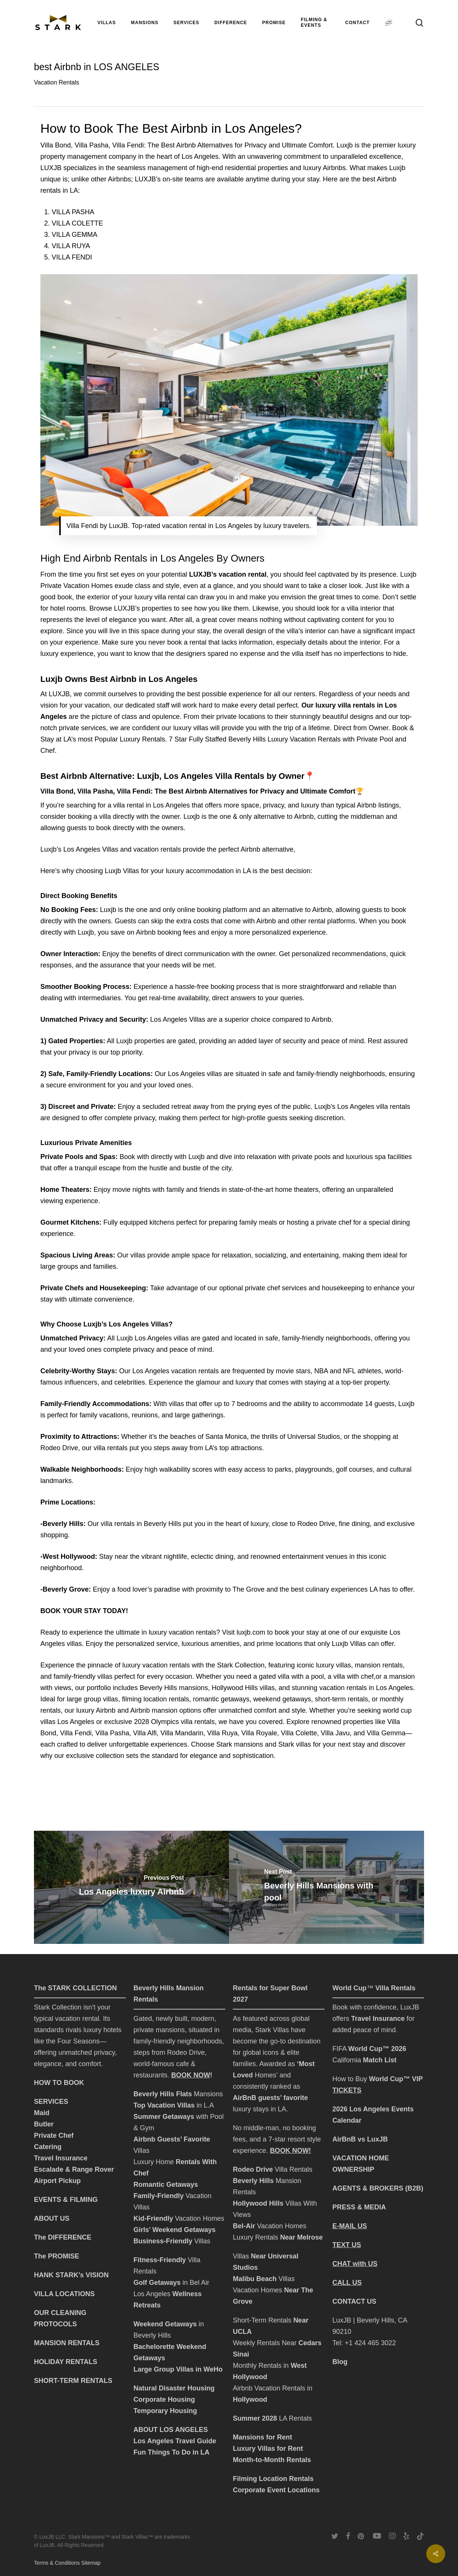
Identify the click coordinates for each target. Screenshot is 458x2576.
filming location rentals (155, 1699)
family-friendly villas (83, 1676)
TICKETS (346, 2090)
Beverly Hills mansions (174, 1688)
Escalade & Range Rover (74, 2169)
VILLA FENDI (72, 257)
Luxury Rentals (278, 2237)
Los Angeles (153, 2294)
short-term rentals (341, 1699)
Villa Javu (335, 1733)
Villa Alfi (145, 1733)
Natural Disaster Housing (174, 2388)
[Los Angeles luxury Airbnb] (131, 1887)
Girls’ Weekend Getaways (175, 2230)
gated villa (274, 1676)
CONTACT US (354, 2301)
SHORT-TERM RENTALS (73, 2380)
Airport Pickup (57, 2181)
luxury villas (333, 1665)
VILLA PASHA (73, 212)
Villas (201, 2241)
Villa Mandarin (181, 1733)
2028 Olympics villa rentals (174, 1722)
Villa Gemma (386, 1733)
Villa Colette (299, 1733)
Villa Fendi (76, 1733)
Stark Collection (240, 1665)
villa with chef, (354, 1676)
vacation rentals (166, 1665)
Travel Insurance (61, 2158)
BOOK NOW (190, 2075)
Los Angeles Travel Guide (175, 2441)
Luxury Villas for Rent (269, 2448)
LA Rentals (272, 2418)
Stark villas (294, 1744)
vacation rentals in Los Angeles (366, 1688)
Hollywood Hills (235, 1688)
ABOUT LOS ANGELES (171, 2429)
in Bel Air (195, 2282)
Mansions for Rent (262, 2437)
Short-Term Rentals (263, 2320)
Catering (47, 2147)
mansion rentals (379, 1665)
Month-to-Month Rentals (272, 2460)
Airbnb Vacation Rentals (270, 2388)
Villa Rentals (293, 2169)
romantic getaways (221, 1699)
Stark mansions (239, 1744)
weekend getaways (282, 1699)
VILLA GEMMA (74, 234)
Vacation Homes (179, 2218)
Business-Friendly (163, 2241)
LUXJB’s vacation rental (227, 574)
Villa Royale (259, 1733)
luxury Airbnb (95, 1710)
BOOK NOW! (290, 2150)
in (309, 2388)
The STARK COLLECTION (75, 1988)
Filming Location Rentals (273, 2478)
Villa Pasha (112, 1733)
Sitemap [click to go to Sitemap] (90, 2563)
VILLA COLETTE (77, 223)
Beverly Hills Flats (164, 2094)
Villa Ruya (222, 1733)
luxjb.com (251, 1632)
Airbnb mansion (153, 1710)
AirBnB (244, 2098)
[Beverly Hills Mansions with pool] (326, 1887)
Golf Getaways (157, 2282)
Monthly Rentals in (261, 2365)
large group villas (92, 1699)
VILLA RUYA (71, 246)
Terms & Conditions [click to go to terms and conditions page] (57, 2563)
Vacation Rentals (56, 82)
